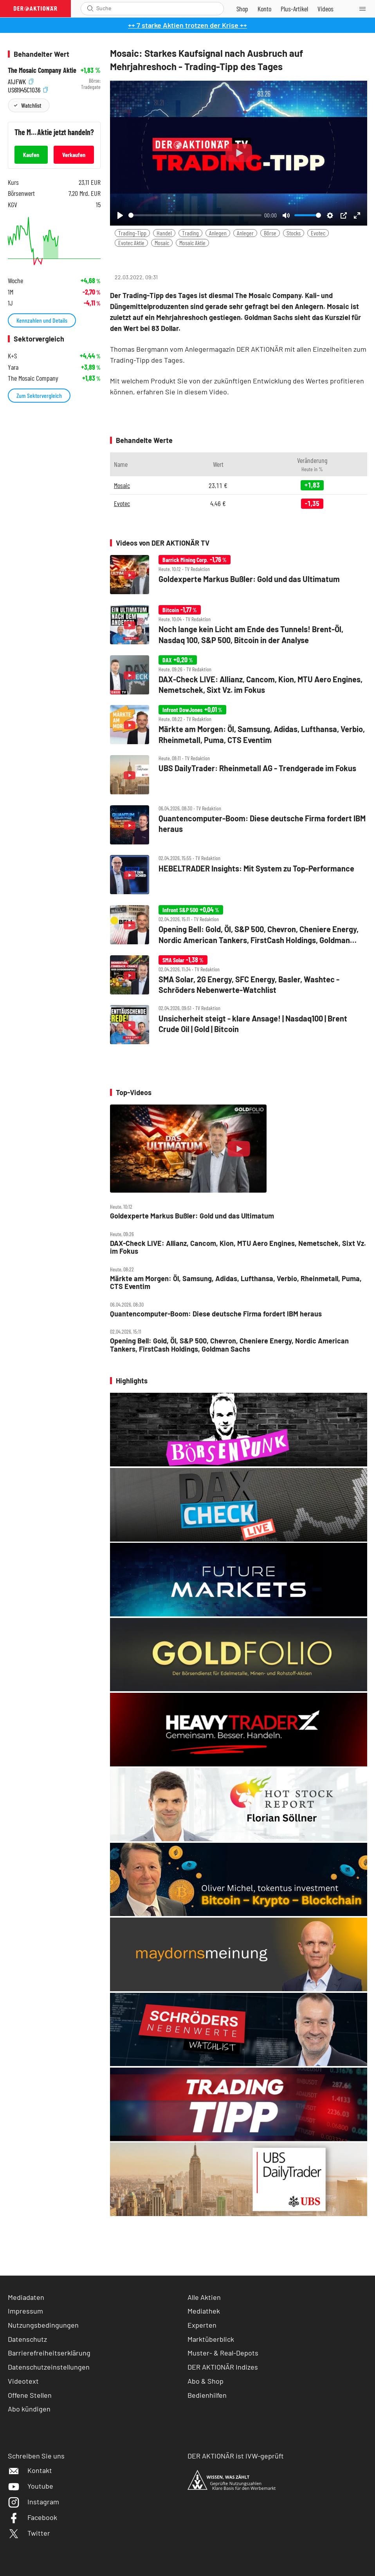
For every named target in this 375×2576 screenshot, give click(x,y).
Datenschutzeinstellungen (49, 2367)
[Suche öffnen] (90, 8)
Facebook (32, 2517)
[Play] (120, 215)
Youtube (30, 2486)
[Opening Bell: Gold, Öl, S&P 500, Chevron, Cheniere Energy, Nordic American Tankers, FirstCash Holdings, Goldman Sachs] (238, 925)
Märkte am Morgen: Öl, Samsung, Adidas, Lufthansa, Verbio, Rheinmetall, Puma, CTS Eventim (236, 1282)
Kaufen (31, 154)
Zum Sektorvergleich (39, 395)
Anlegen (218, 233)
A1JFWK (20, 81)
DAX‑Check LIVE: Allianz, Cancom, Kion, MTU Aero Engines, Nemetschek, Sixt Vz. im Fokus (238, 1247)
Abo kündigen (29, 2408)
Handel (164, 233)
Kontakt (30, 2470)
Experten (202, 2325)
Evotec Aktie (131, 242)
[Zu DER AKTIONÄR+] (294, 8)
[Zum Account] (264, 8)
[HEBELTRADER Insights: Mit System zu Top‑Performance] (238, 875)
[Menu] (365, 8)
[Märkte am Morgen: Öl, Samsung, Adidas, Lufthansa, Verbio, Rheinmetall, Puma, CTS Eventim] (238, 725)
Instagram (33, 2501)
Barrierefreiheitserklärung (49, 2352)
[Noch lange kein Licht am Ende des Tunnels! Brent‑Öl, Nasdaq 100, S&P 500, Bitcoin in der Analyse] (238, 625)
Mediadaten (26, 2297)
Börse (270, 233)
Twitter (29, 2533)
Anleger (245, 233)
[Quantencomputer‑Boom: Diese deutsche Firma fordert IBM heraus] (238, 825)
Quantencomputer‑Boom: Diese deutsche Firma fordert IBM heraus (216, 1314)
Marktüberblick (211, 2339)
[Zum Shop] (242, 8)
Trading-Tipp (132, 233)
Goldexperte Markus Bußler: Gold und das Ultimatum (192, 1216)
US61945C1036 (28, 89)
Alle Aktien (204, 2297)
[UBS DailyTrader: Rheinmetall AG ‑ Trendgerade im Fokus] (238, 775)
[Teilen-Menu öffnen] (120, 259)
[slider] (194, 215)
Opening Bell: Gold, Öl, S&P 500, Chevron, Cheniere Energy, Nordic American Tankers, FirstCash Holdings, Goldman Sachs (229, 1345)
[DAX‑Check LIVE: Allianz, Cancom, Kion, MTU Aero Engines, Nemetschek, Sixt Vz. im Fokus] (238, 675)
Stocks (294, 233)
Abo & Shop (206, 2381)
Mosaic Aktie (192, 242)
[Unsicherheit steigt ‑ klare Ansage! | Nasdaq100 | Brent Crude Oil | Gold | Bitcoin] (238, 1025)
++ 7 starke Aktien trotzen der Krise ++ (187, 25)
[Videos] (325, 8)
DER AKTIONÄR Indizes (223, 2367)
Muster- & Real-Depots (223, 2352)
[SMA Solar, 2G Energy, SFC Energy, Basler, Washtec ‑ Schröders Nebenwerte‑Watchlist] (238, 975)
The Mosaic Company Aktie (42, 70)
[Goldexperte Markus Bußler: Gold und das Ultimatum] (238, 575)
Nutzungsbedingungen (43, 2325)
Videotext (23, 2381)
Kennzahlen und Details (41, 320)
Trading (190, 233)
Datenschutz (27, 2339)
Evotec (318, 233)
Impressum (25, 2311)
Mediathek (204, 2311)
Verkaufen (73, 154)
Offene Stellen (30, 2395)
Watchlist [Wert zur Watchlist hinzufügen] (31, 105)
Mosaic (162, 242)
